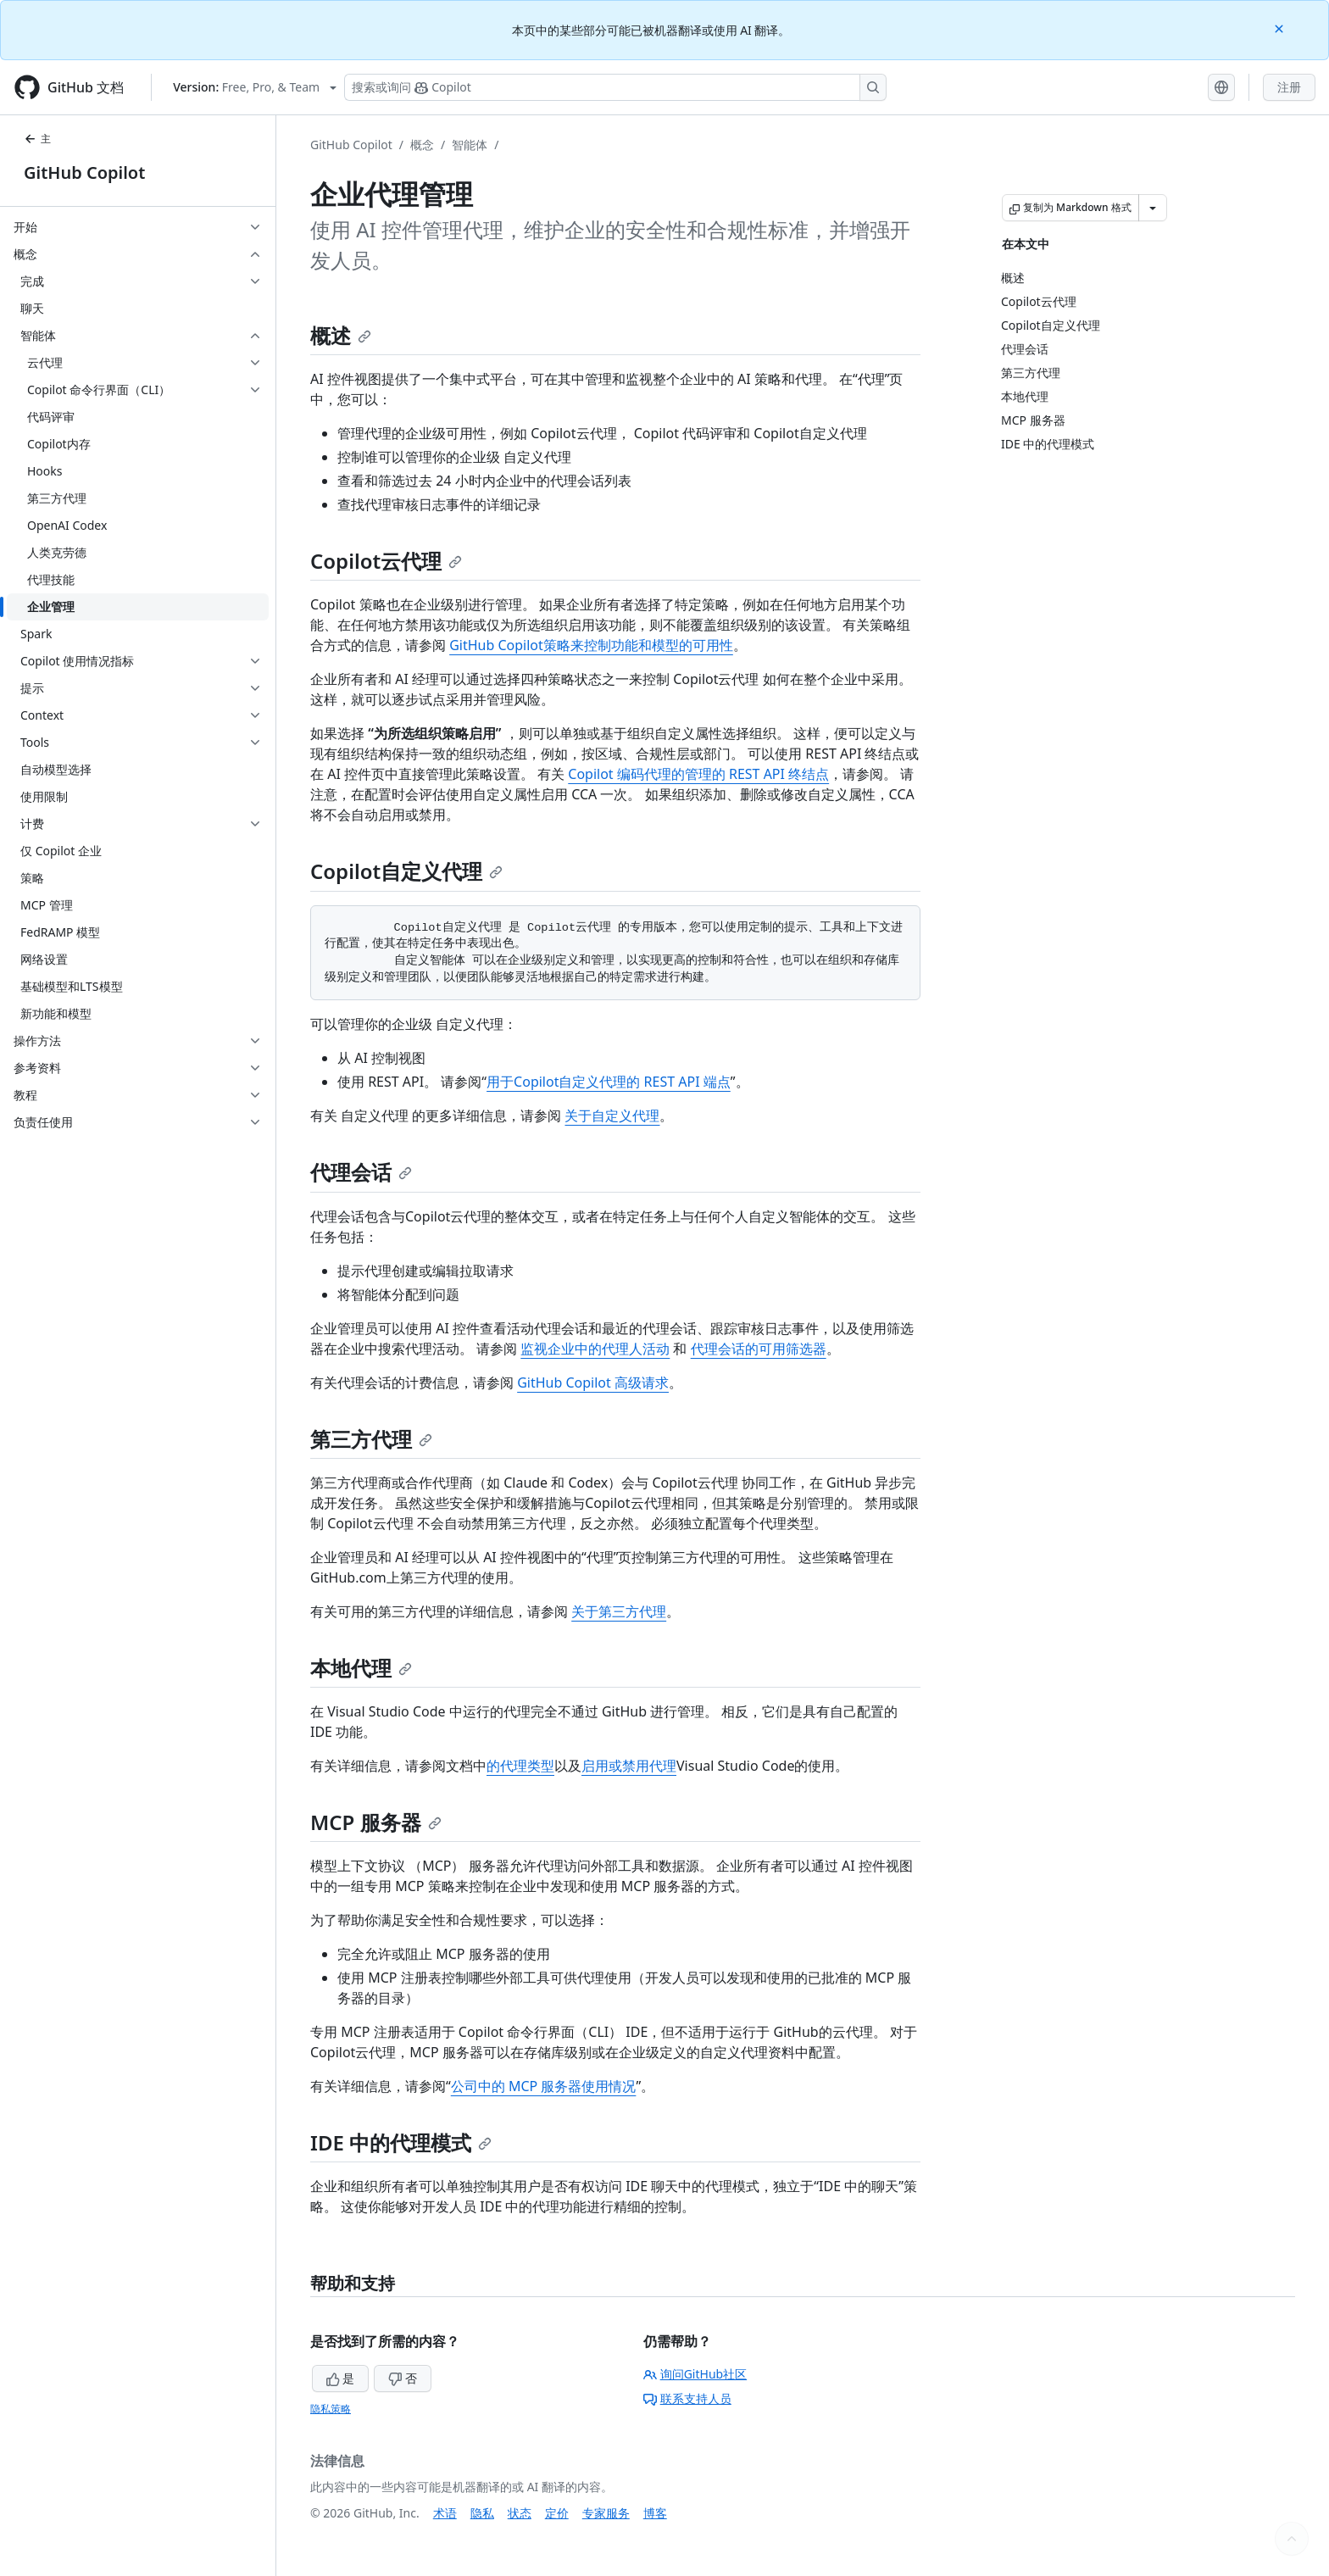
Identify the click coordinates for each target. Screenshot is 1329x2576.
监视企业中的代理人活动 (595, 1348)
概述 (340, 335)
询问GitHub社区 (695, 2374)
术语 (445, 2513)
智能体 (469, 144)
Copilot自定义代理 (406, 871)
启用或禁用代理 (628, 1765)
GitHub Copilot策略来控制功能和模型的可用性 (591, 645)
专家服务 (606, 2513)
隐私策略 (330, 2408)
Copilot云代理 (386, 561)
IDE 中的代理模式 (401, 2142)
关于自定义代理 (611, 1115)
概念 (422, 144)
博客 (655, 2513)
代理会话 (361, 1172)
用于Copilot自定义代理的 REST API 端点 (609, 1081)
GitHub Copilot (84, 172)
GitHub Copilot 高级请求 (593, 1382)
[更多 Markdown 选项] (1152, 207)
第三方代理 (371, 1439)
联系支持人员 (687, 2398)
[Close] (1280, 27)
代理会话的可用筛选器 (758, 1348)
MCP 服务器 (376, 1822)
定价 (557, 2513)
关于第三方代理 (618, 1611)
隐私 (482, 2513)
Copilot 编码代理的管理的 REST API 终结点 (698, 774)
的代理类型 (520, 1765)
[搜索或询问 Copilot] (615, 87)
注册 (1289, 87)
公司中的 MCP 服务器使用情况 (544, 2086)
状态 (519, 2513)
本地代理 (361, 1668)
